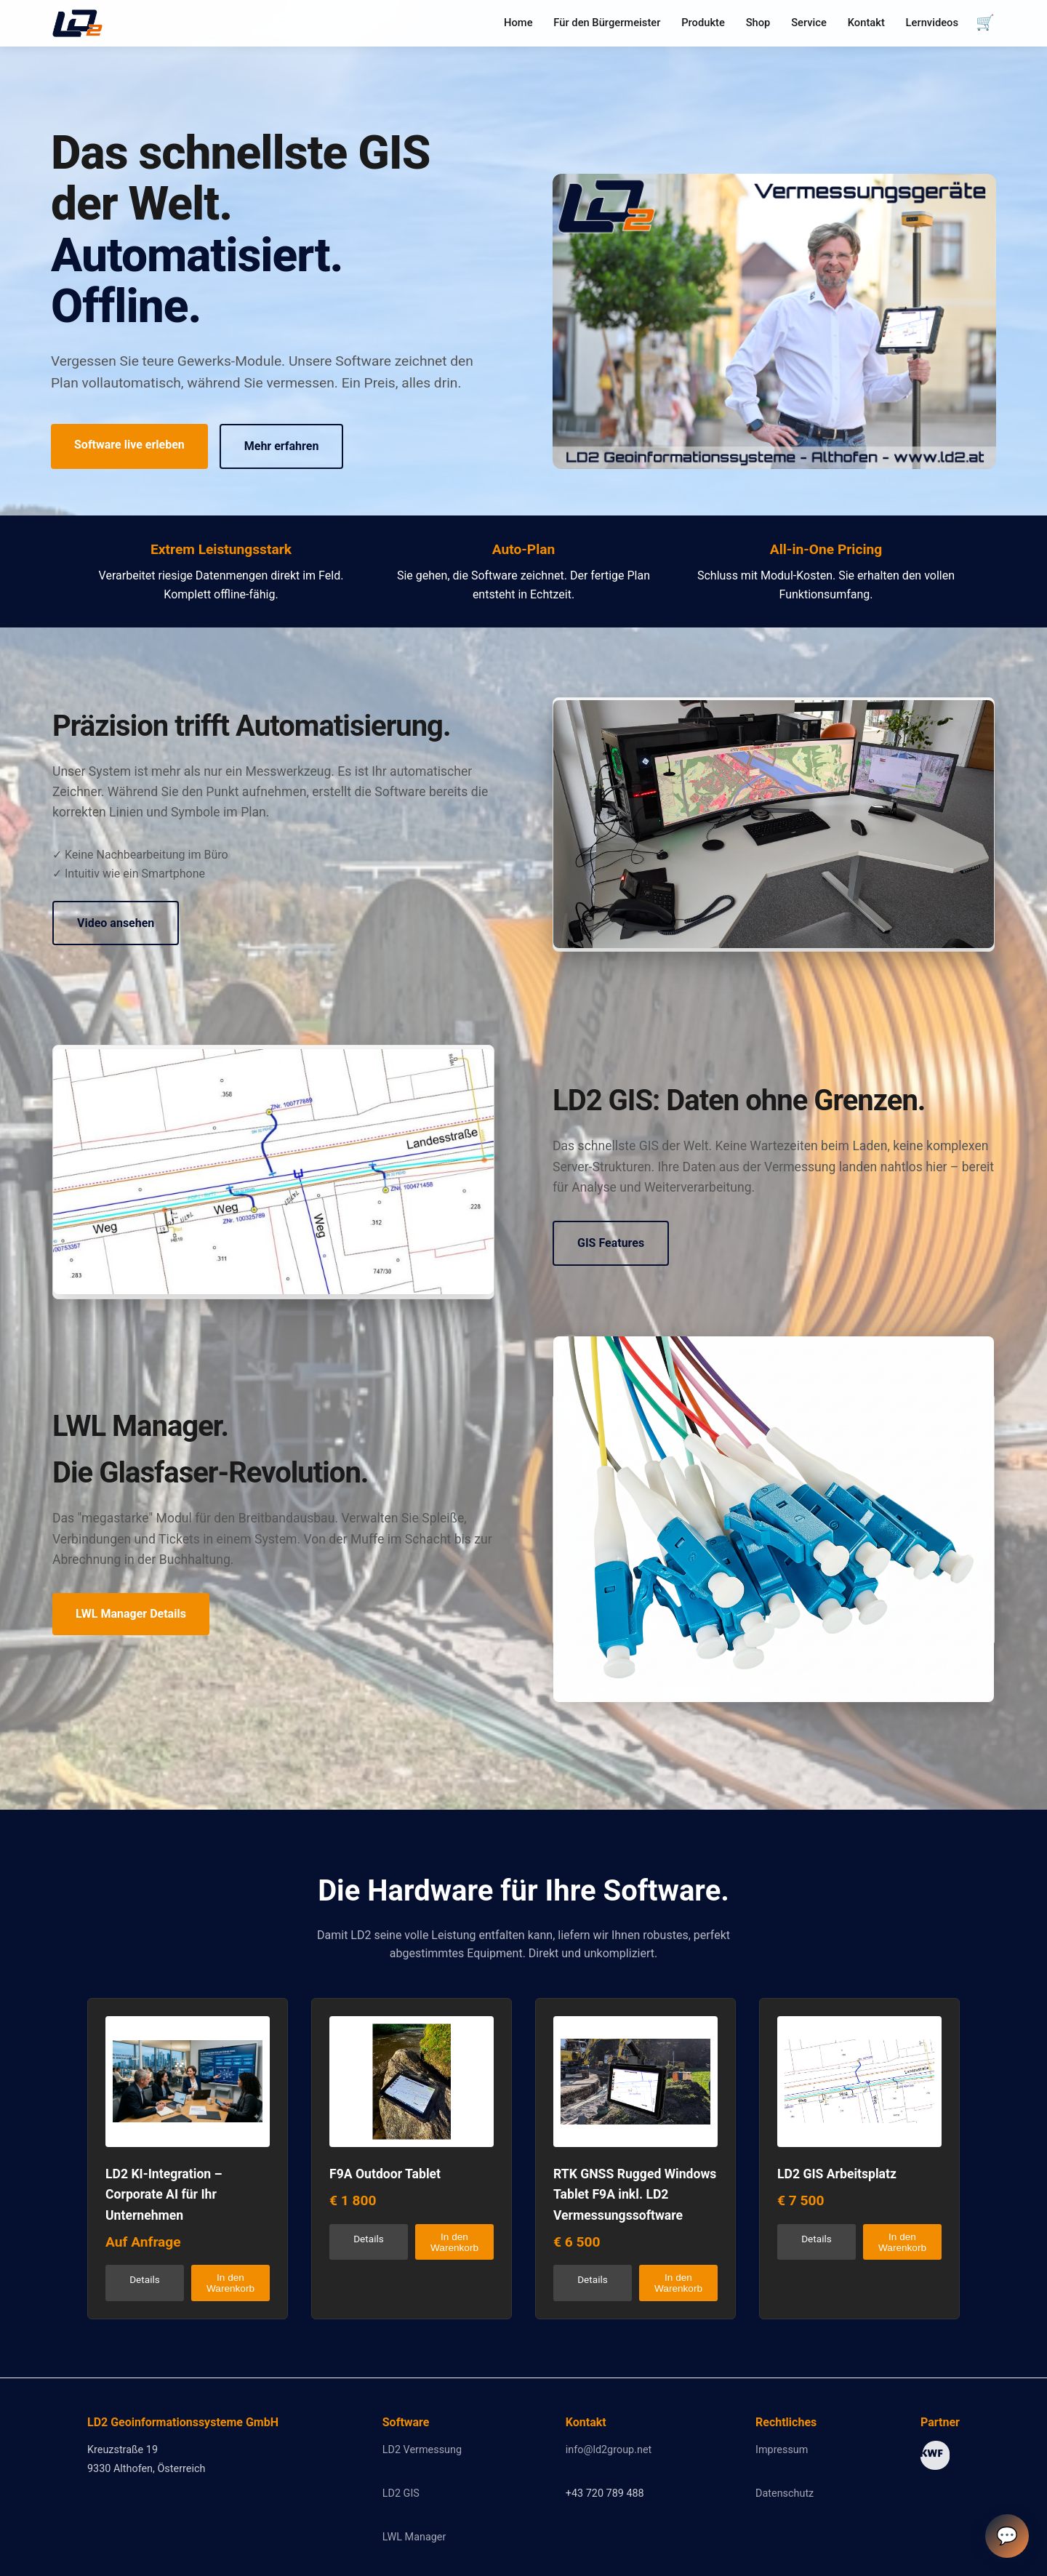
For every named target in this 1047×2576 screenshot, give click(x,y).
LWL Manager (414, 2537)
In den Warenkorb (230, 2283)
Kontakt (866, 22)
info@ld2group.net (608, 2450)
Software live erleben (129, 445)
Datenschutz (784, 2493)
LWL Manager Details (131, 1614)
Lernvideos (932, 22)
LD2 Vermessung (422, 2450)
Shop (758, 22)
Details (144, 2279)
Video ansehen (115, 923)
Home (518, 22)
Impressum (781, 2450)
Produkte (703, 22)
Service (809, 22)
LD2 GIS (401, 2493)
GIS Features (610, 1243)
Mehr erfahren (281, 446)
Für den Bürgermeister (606, 22)
